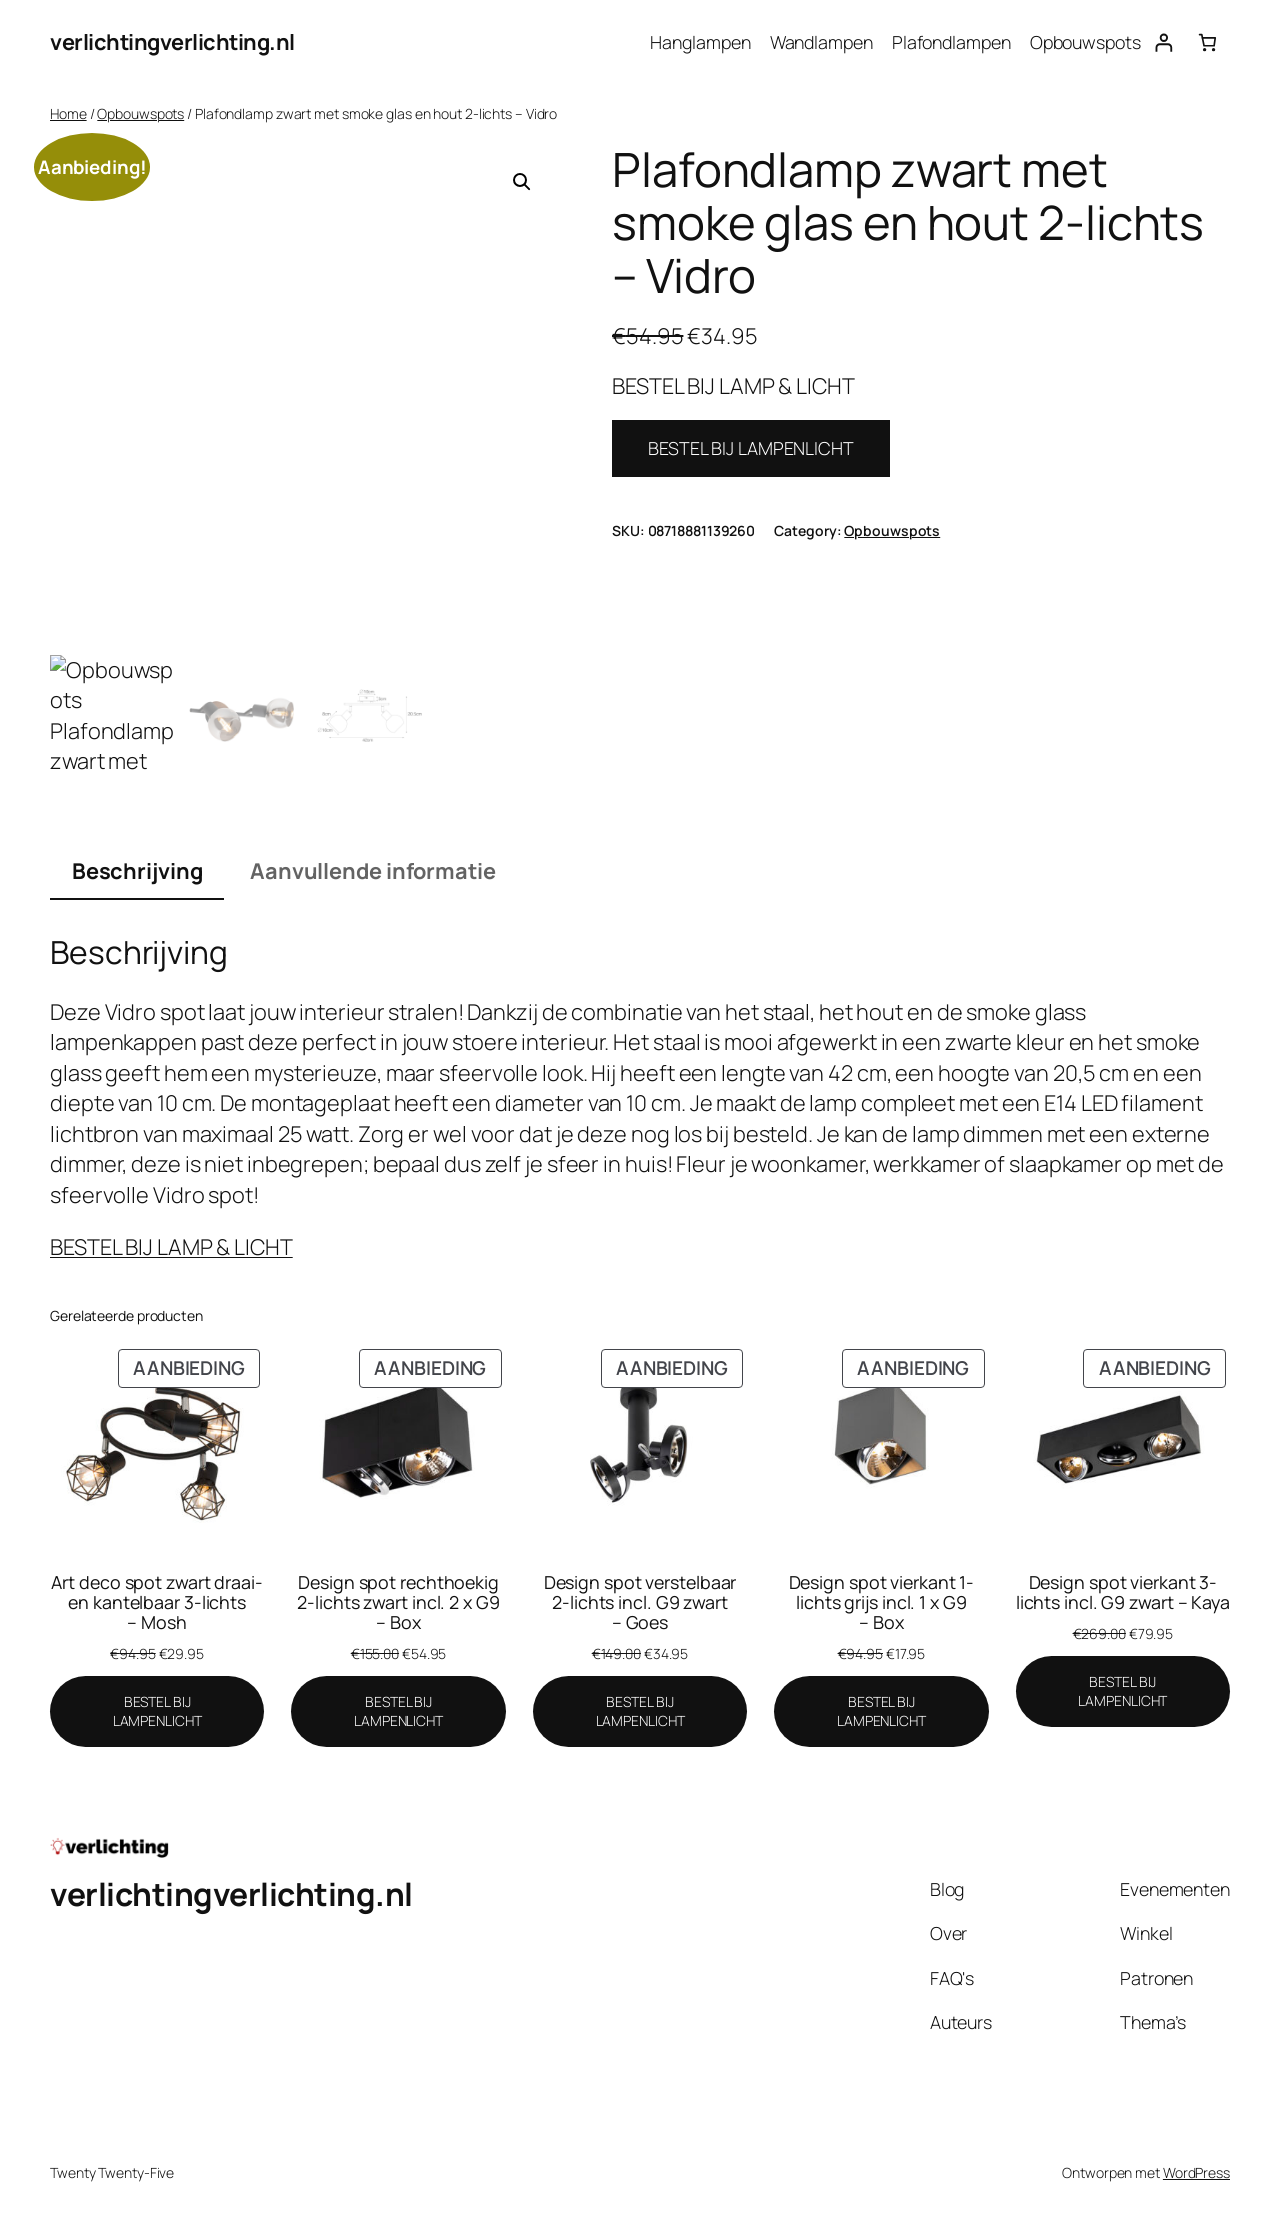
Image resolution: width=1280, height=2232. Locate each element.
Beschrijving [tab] (137, 871)
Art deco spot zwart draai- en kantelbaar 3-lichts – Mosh (156, 1602)
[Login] (1163, 42)
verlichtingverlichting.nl (172, 42)
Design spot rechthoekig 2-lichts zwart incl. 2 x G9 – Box (398, 1602)
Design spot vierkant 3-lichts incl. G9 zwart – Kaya (1123, 1592)
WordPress (1196, 2172)
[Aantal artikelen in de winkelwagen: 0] (1207, 42)
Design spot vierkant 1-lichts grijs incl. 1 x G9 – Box (882, 1602)
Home (68, 113)
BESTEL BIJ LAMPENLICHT (751, 448)
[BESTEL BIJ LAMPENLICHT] (157, 1711)
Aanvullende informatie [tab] (373, 871)
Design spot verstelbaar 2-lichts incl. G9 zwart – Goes (640, 1602)
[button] (522, 182)
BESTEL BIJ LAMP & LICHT (171, 1247)
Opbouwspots (140, 113)
